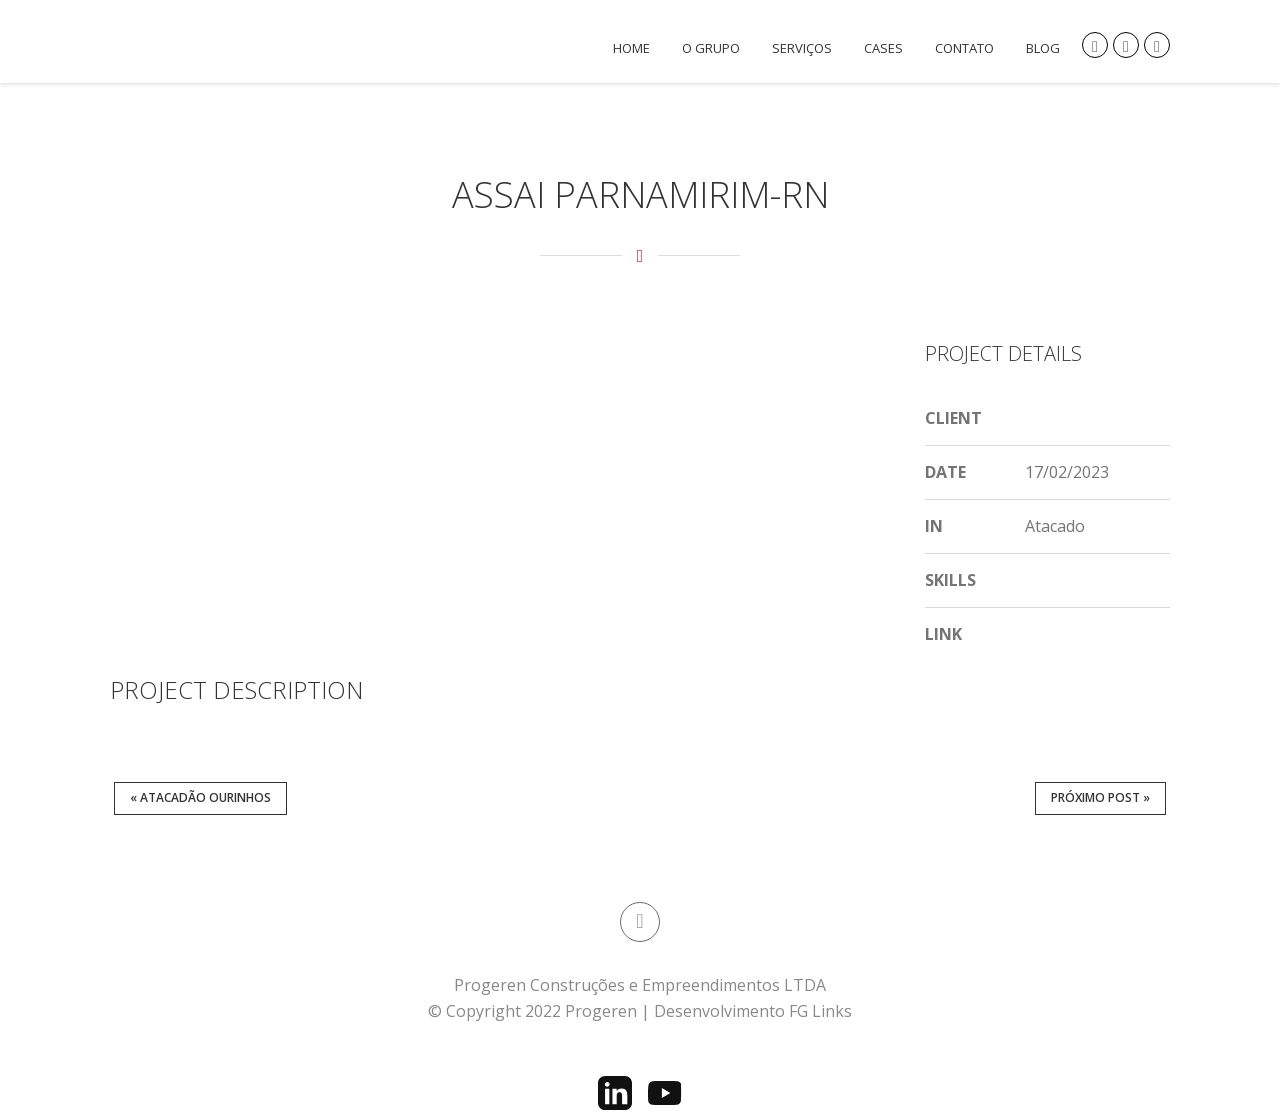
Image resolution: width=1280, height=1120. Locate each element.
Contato (964, 48)
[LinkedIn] (615, 1093)
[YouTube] (665, 1093)
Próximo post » (1100, 797)
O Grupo (711, 48)
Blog (1043, 48)
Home (631, 48)
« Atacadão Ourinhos (200, 797)
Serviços (802, 48)
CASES (883, 48)
